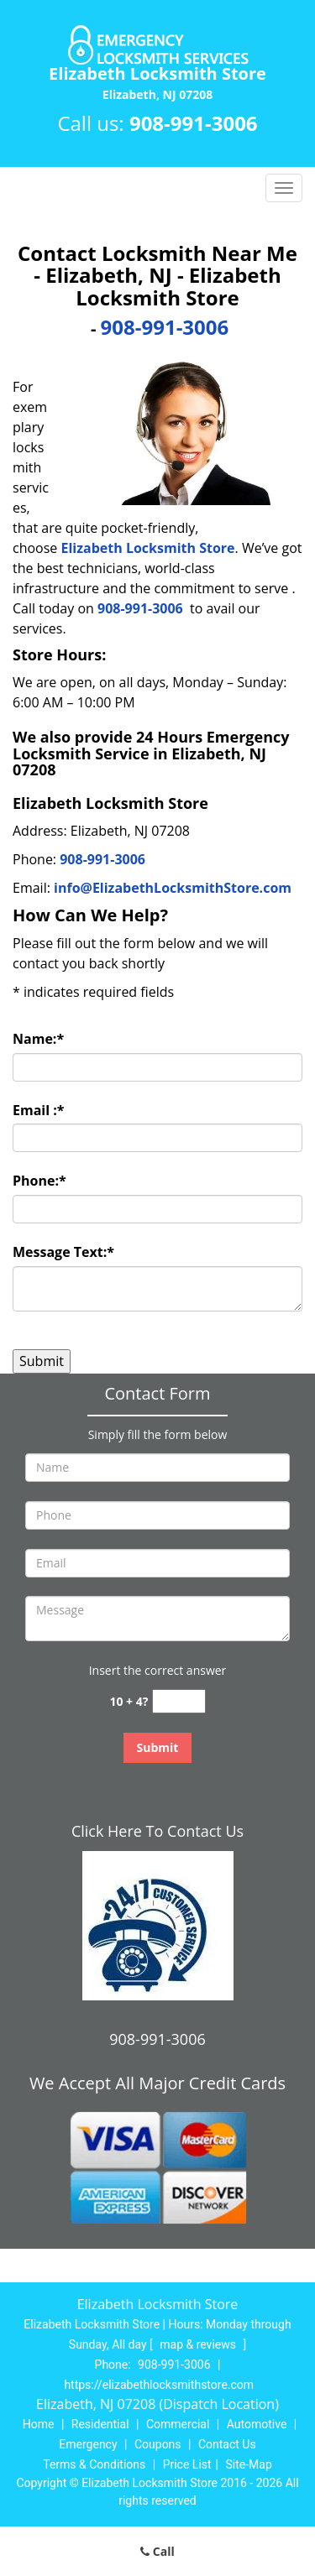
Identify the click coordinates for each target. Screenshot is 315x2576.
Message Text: (63, 1252)
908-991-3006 (193, 123)
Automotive (257, 2424)
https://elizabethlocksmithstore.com (159, 2384)
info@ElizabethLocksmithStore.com (172, 888)
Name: (38, 1039)
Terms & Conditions (94, 2464)
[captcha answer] (179, 1701)
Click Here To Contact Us (157, 1831)
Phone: (39, 1180)
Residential (100, 2424)
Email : (39, 1110)
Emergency (88, 2444)
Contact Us (227, 2444)
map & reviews (199, 2344)
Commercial (177, 2424)
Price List (187, 2464)
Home (39, 2424)
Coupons (157, 2444)
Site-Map (249, 2464)
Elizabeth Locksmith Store (148, 548)
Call (157, 2551)
